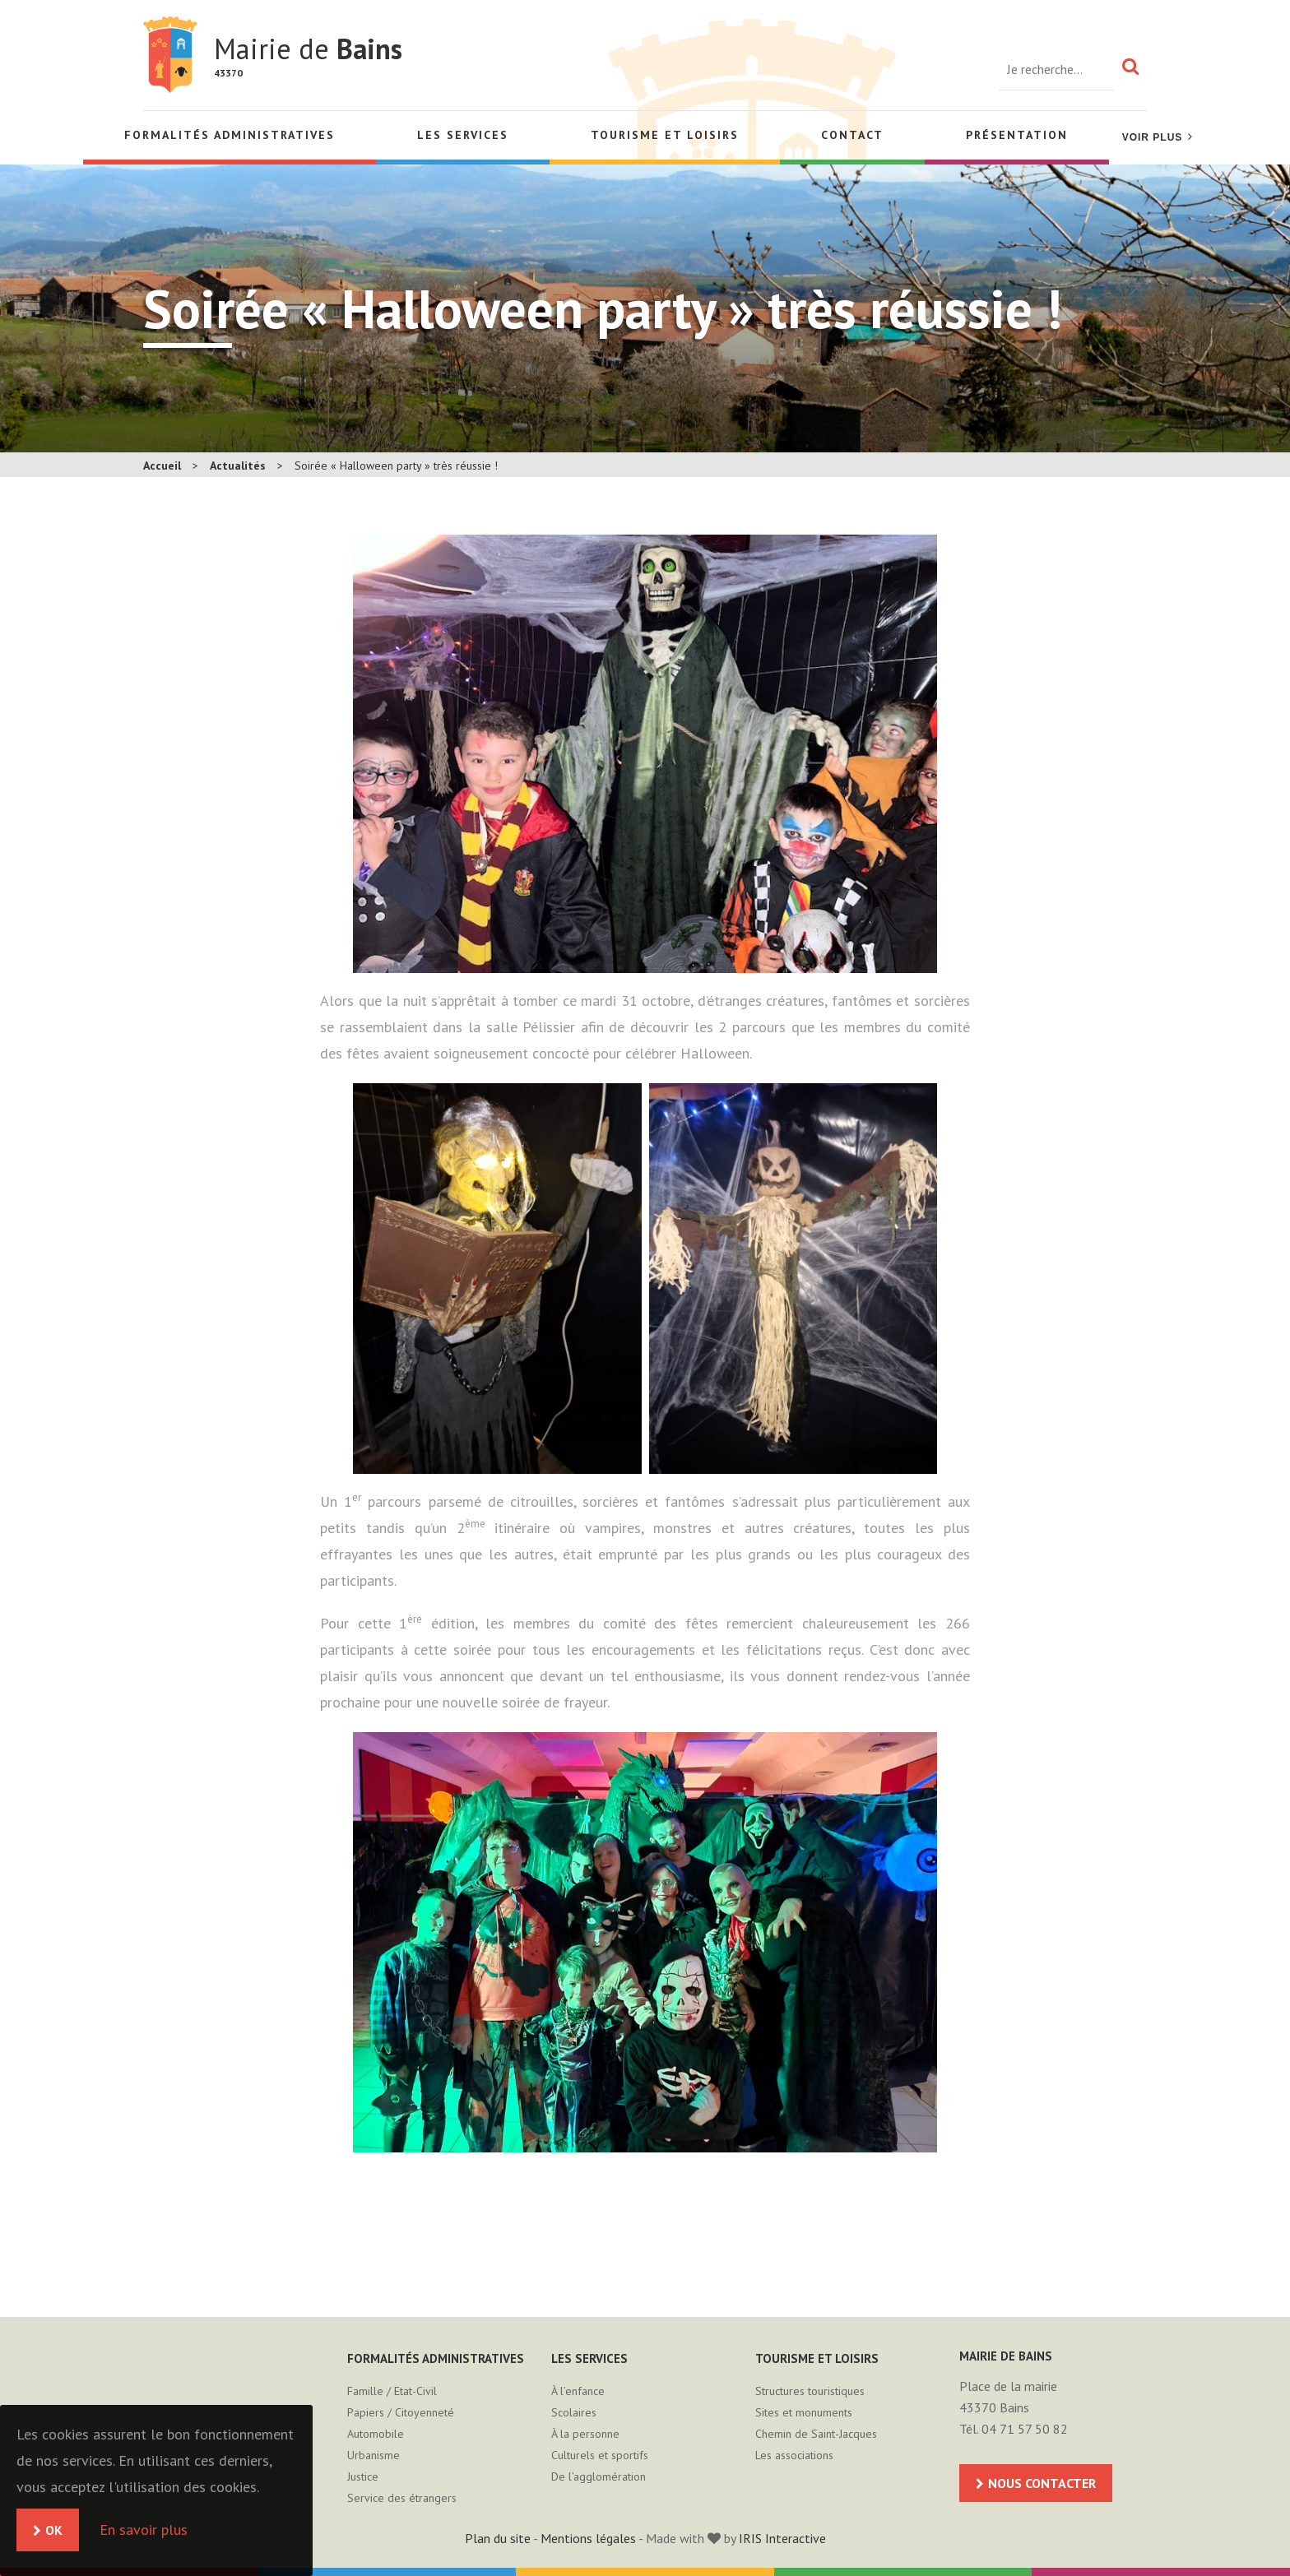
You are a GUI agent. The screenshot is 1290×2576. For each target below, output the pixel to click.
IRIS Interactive (782, 2538)
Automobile (375, 2433)
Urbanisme (373, 2455)
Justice (362, 2476)
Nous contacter (1042, 2483)
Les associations (794, 2455)
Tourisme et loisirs (665, 134)
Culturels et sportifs (599, 2455)
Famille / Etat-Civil (392, 2391)
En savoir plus (144, 2529)
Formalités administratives (229, 134)
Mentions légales (588, 2538)
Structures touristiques (810, 2391)
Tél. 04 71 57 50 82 (1013, 2429)
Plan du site (498, 2538)
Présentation (1017, 134)
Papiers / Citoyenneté (400, 2412)
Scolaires (573, 2412)
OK (54, 2530)
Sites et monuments (803, 2412)
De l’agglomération (598, 2476)
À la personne (585, 2433)
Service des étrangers (402, 2497)
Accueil (162, 465)
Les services (462, 134)
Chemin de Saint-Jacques (816, 2433)
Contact (852, 134)
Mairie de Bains (170, 54)
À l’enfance (578, 2391)
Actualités (238, 465)
